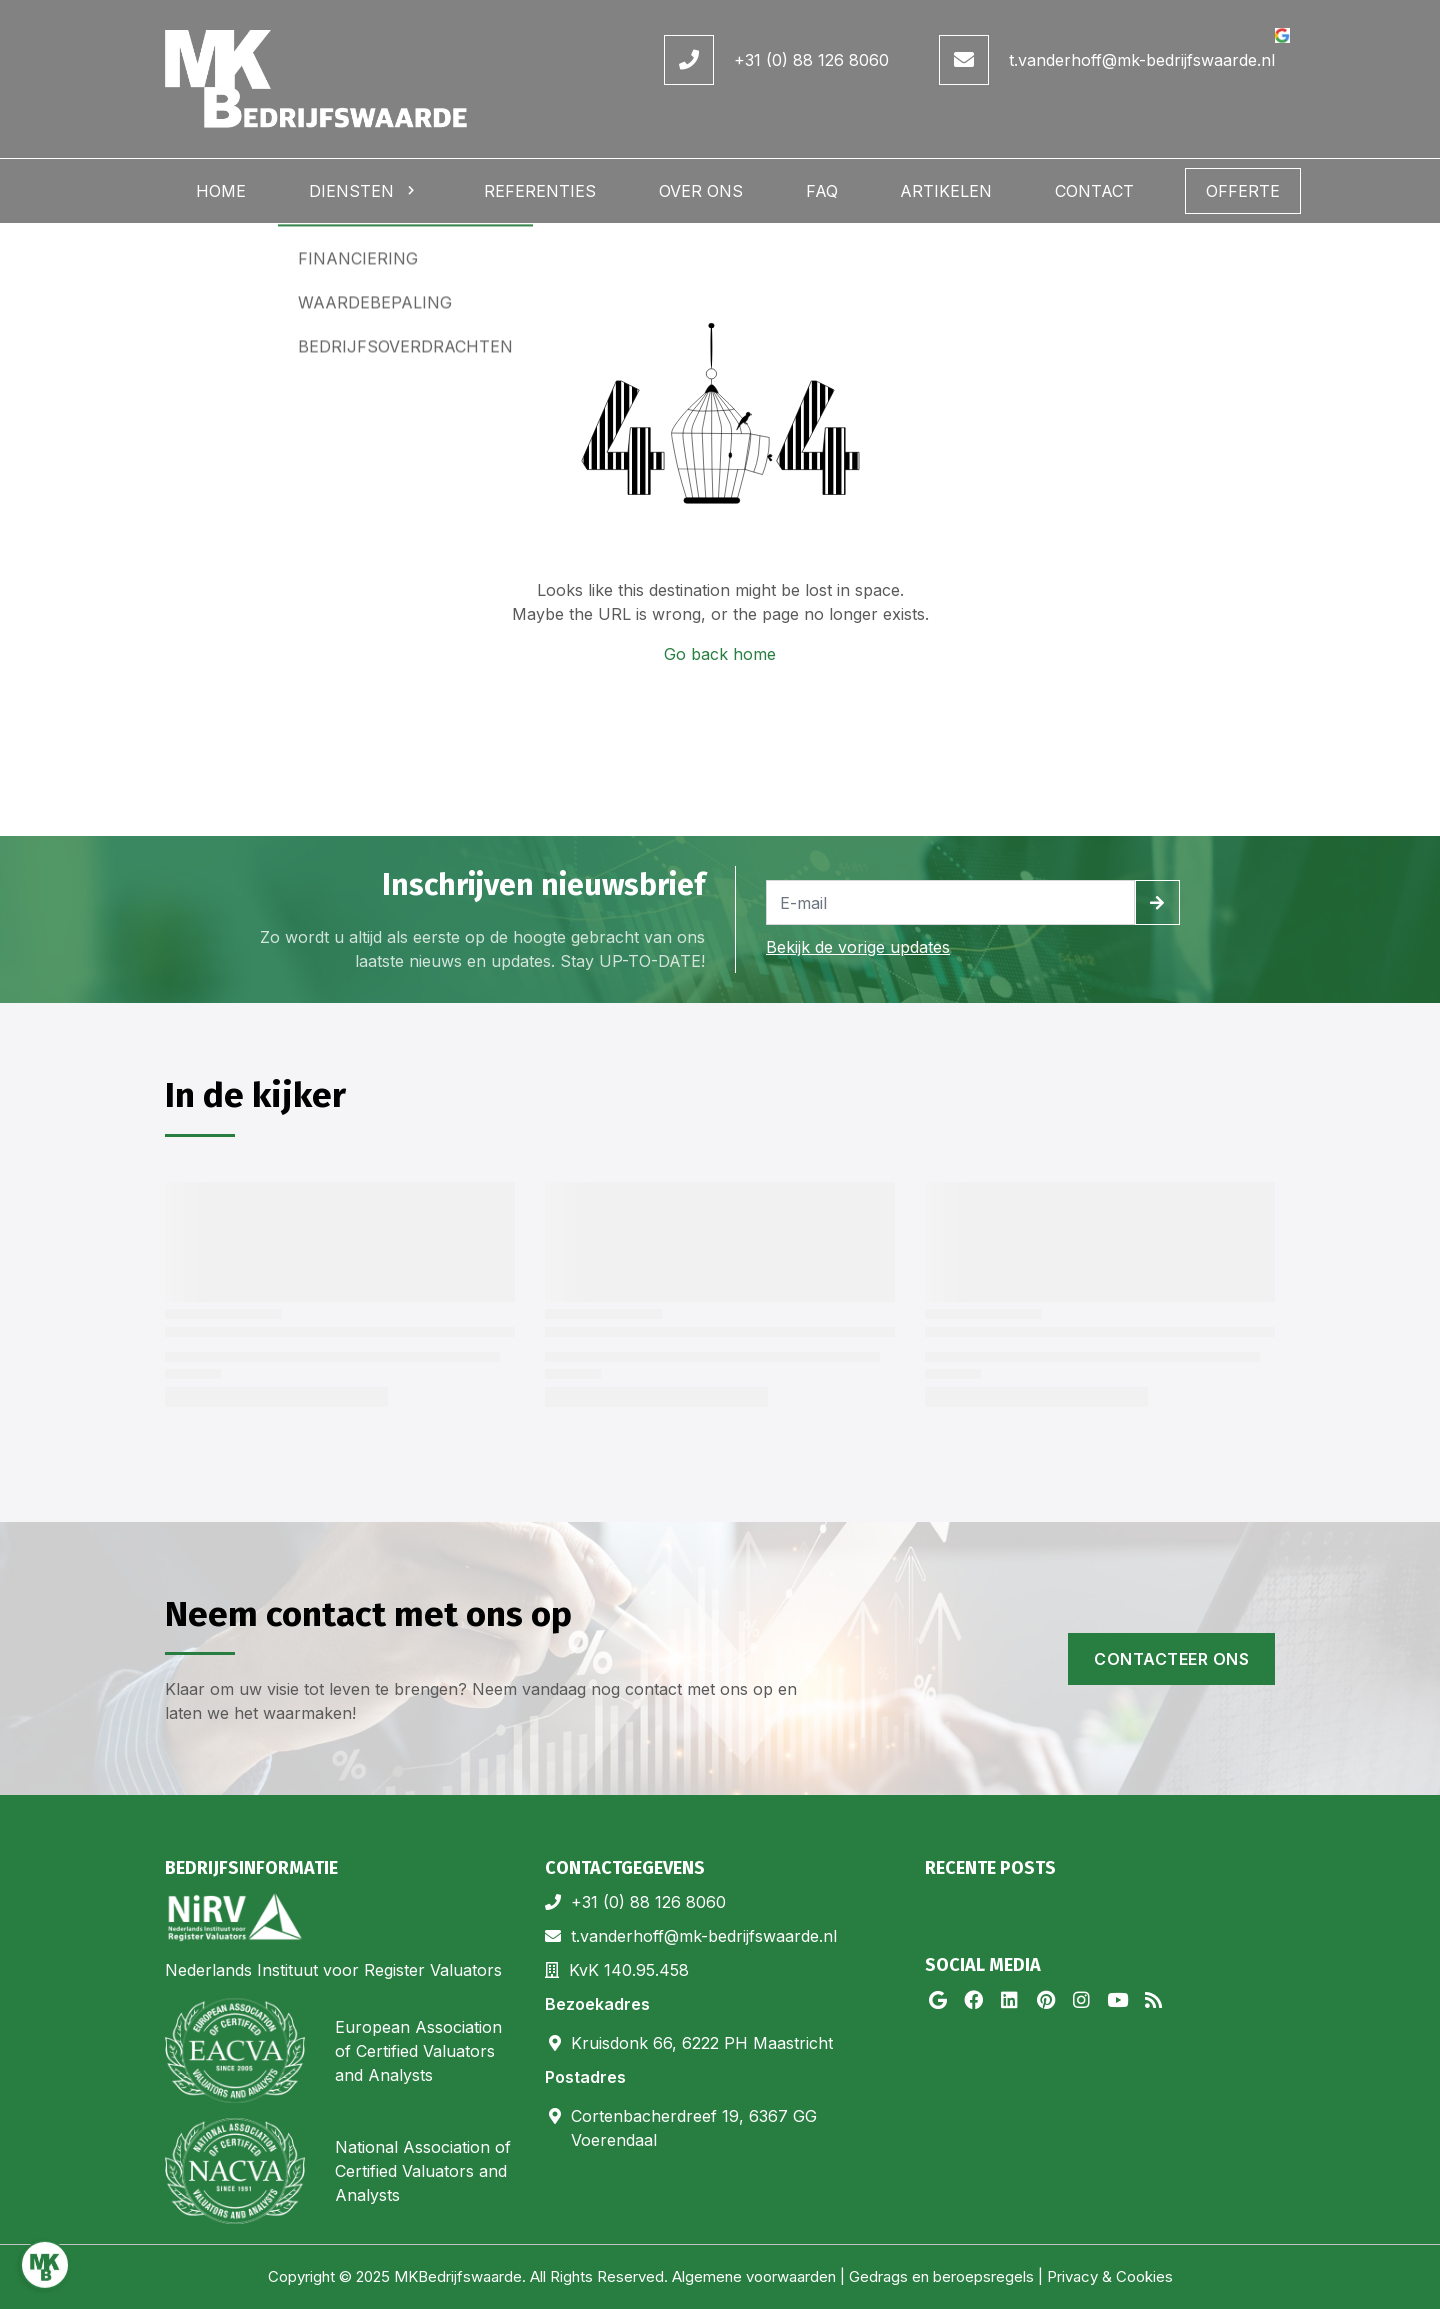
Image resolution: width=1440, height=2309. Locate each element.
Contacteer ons (1171, 1659)
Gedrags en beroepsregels (941, 2276)
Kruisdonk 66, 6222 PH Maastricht (702, 2043)
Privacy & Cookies (1110, 2276)
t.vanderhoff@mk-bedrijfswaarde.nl (1142, 60)
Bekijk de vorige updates (858, 947)
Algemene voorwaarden (754, 2276)
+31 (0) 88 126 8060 (811, 60)
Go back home (720, 654)
